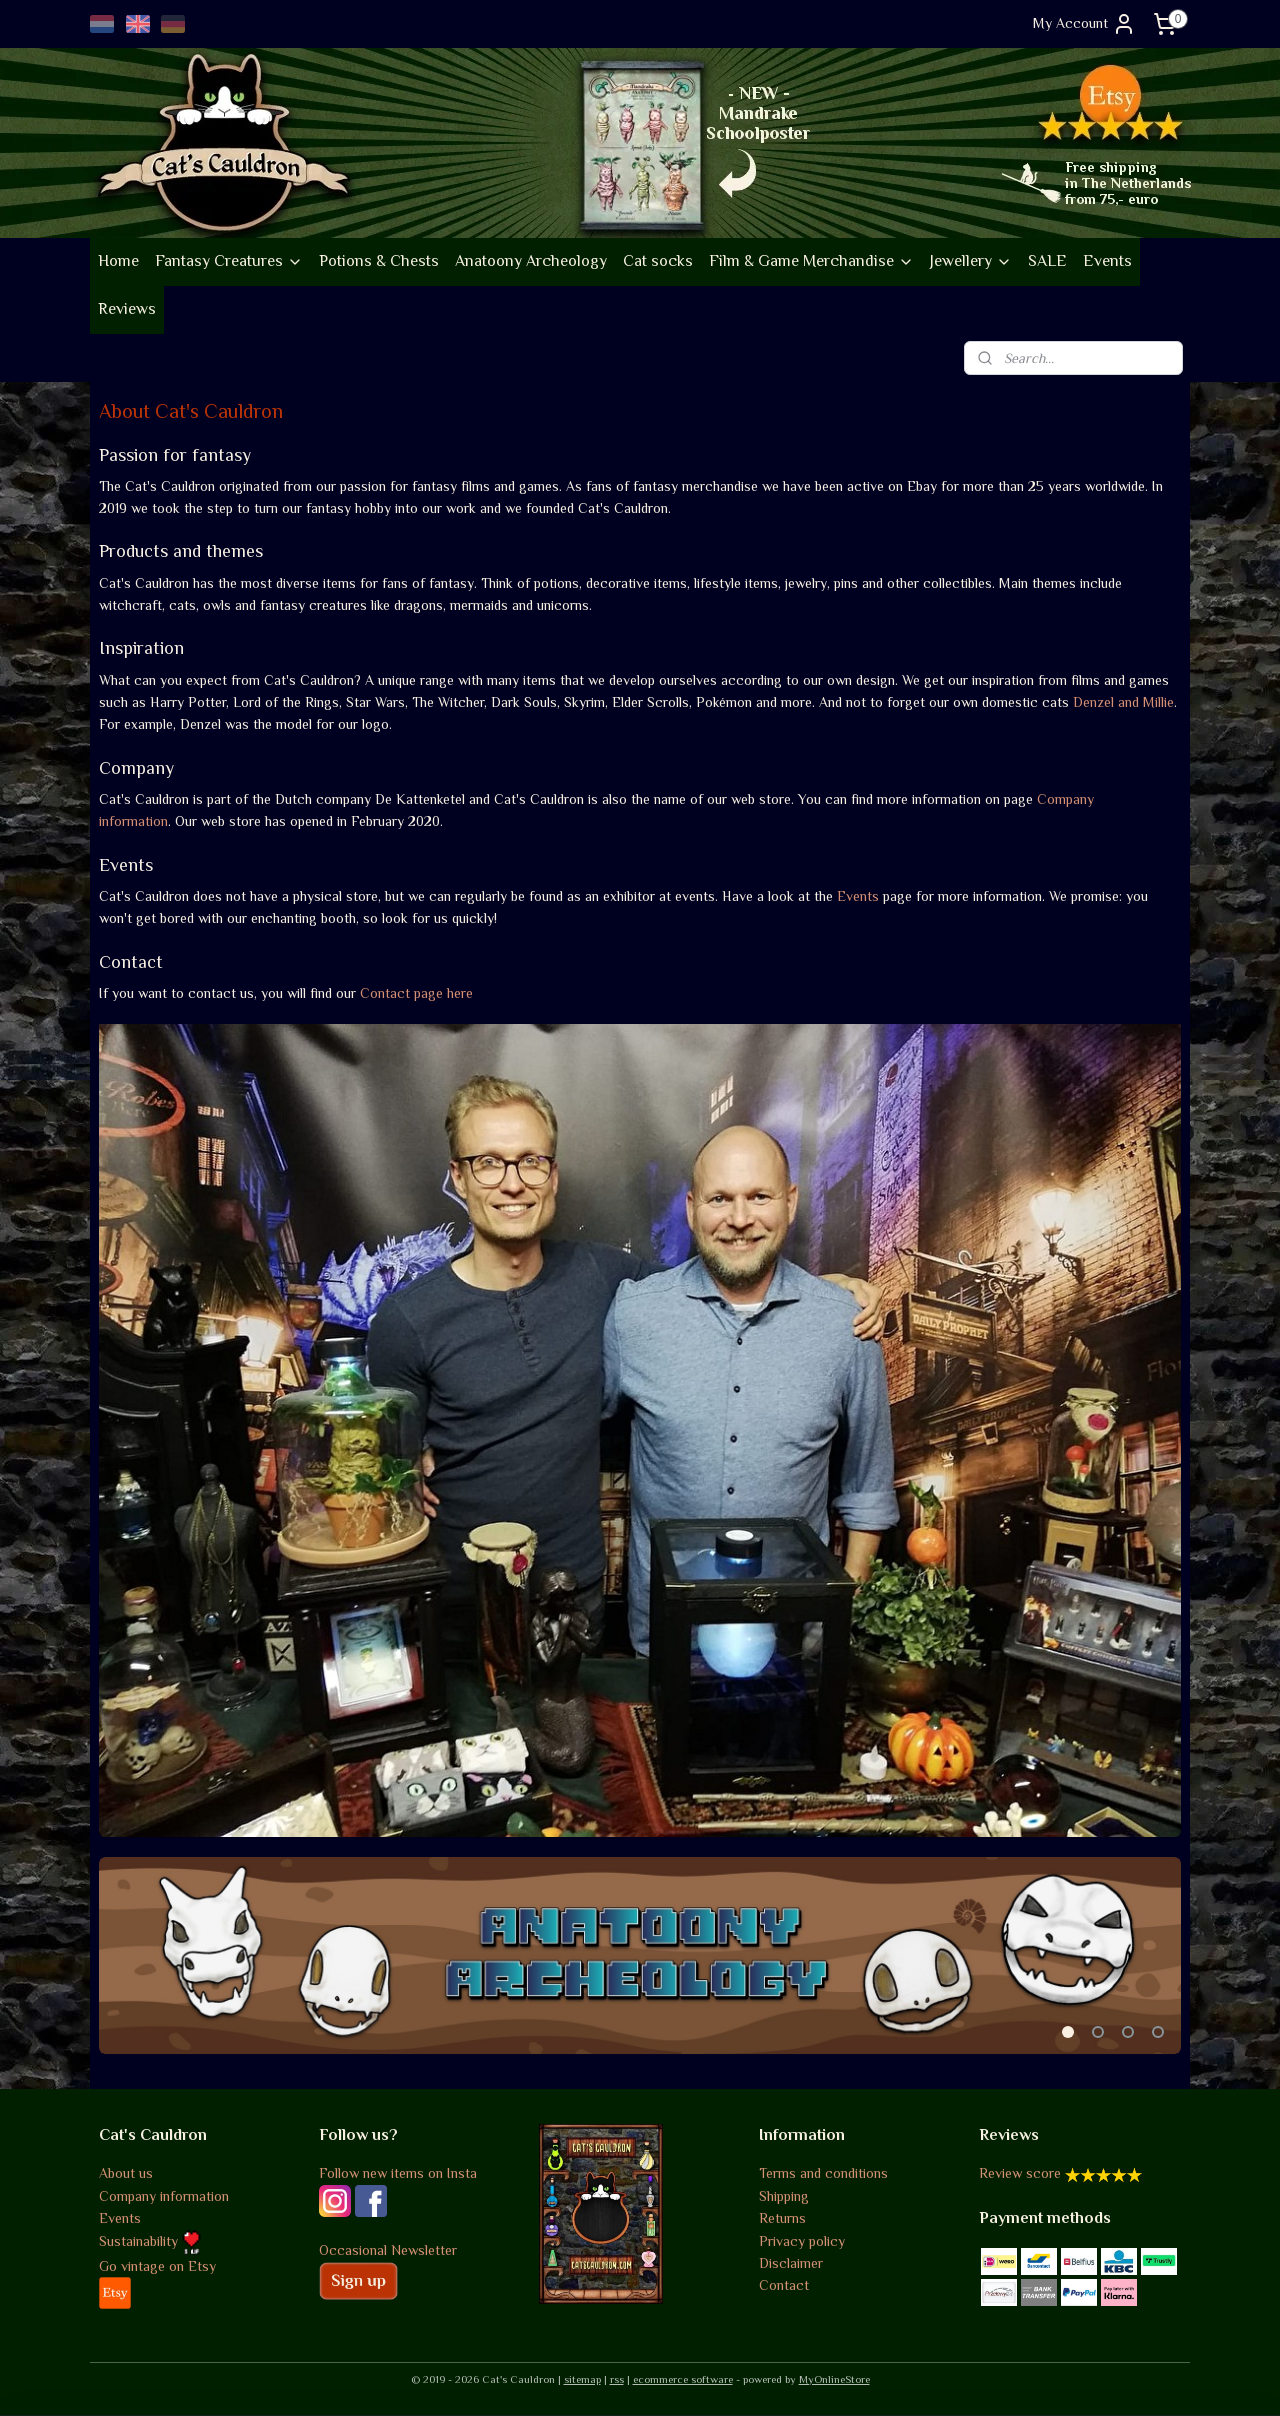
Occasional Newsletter (388, 2250)
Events (1107, 261)
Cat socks (658, 261)
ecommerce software (683, 2379)
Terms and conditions (823, 2173)
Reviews (127, 309)
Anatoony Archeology (531, 261)
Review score (1020, 2173)
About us (126, 2173)
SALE (1047, 261)
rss (617, 2379)
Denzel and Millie (1123, 702)
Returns (782, 2218)
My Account (1084, 24)
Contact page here (416, 993)
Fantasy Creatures (229, 261)
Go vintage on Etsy (157, 2266)
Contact (784, 2285)
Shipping (784, 2196)
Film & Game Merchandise (811, 261)
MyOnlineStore (834, 2379)
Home (118, 261)
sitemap (582, 2379)
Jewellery (971, 261)
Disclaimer (791, 2263)
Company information (164, 2196)
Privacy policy (802, 2241)
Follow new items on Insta (398, 2173)
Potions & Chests (379, 261)
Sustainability (150, 2241)
